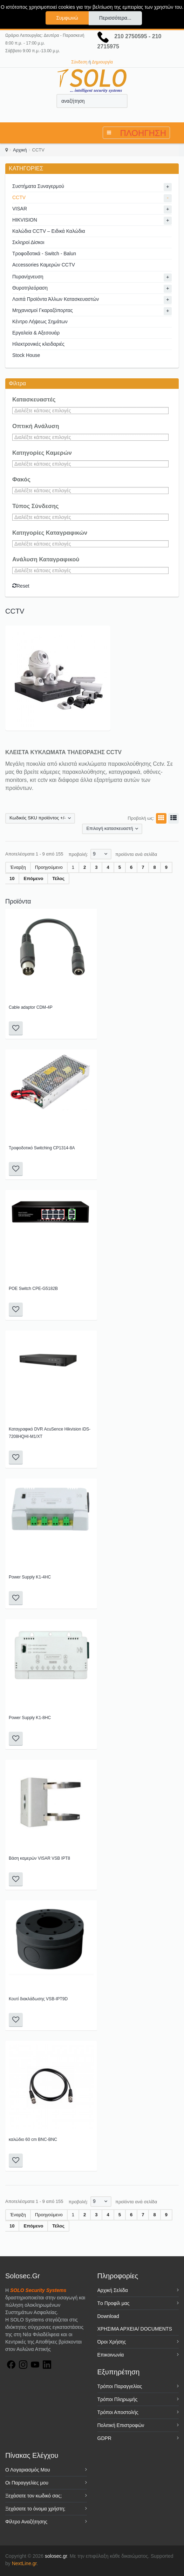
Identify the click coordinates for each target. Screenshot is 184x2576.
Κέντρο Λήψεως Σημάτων (40, 321)
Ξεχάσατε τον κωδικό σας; (33, 2496)
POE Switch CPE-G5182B (33, 1288)
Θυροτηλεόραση (30, 288)
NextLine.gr (24, 2563)
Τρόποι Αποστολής (117, 2412)
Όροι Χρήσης (111, 2342)
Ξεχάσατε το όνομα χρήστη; (35, 2508)
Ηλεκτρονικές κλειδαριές (38, 344)
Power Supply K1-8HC (30, 1717)
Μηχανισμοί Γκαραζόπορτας (42, 310)
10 (11, 878)
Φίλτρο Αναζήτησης (26, 2521)
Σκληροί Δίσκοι (28, 242)
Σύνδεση (79, 62)
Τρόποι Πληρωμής (117, 2399)
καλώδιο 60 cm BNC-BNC (33, 2139)
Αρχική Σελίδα (112, 2290)
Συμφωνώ (67, 18)
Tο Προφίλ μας (113, 2303)
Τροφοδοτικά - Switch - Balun (44, 253)
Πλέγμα (160, 818)
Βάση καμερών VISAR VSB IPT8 (39, 1858)
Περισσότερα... (115, 18)
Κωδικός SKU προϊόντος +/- (37, 817)
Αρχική (20, 150)
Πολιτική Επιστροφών (120, 2425)
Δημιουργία (102, 62)
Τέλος (58, 878)
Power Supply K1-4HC (30, 1577)
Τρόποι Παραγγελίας (119, 2386)
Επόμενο (33, 878)
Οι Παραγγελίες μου (26, 2483)
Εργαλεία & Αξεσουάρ (36, 333)
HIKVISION (24, 220)
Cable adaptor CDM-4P (31, 1007)
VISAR (19, 208)
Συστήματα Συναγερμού (38, 186)
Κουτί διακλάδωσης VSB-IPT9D (38, 1998)
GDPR (104, 2438)
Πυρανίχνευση (27, 276)
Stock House (26, 355)
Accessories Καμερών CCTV (43, 265)
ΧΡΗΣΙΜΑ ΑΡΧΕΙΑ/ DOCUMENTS (134, 2329)
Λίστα (172, 818)
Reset (20, 586)
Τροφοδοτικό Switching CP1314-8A (42, 1147)
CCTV (19, 197)
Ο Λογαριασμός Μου (27, 2470)
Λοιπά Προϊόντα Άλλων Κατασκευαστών (55, 299)
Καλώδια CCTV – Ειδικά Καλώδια (48, 231)
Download (108, 2316)
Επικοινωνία (110, 2355)
